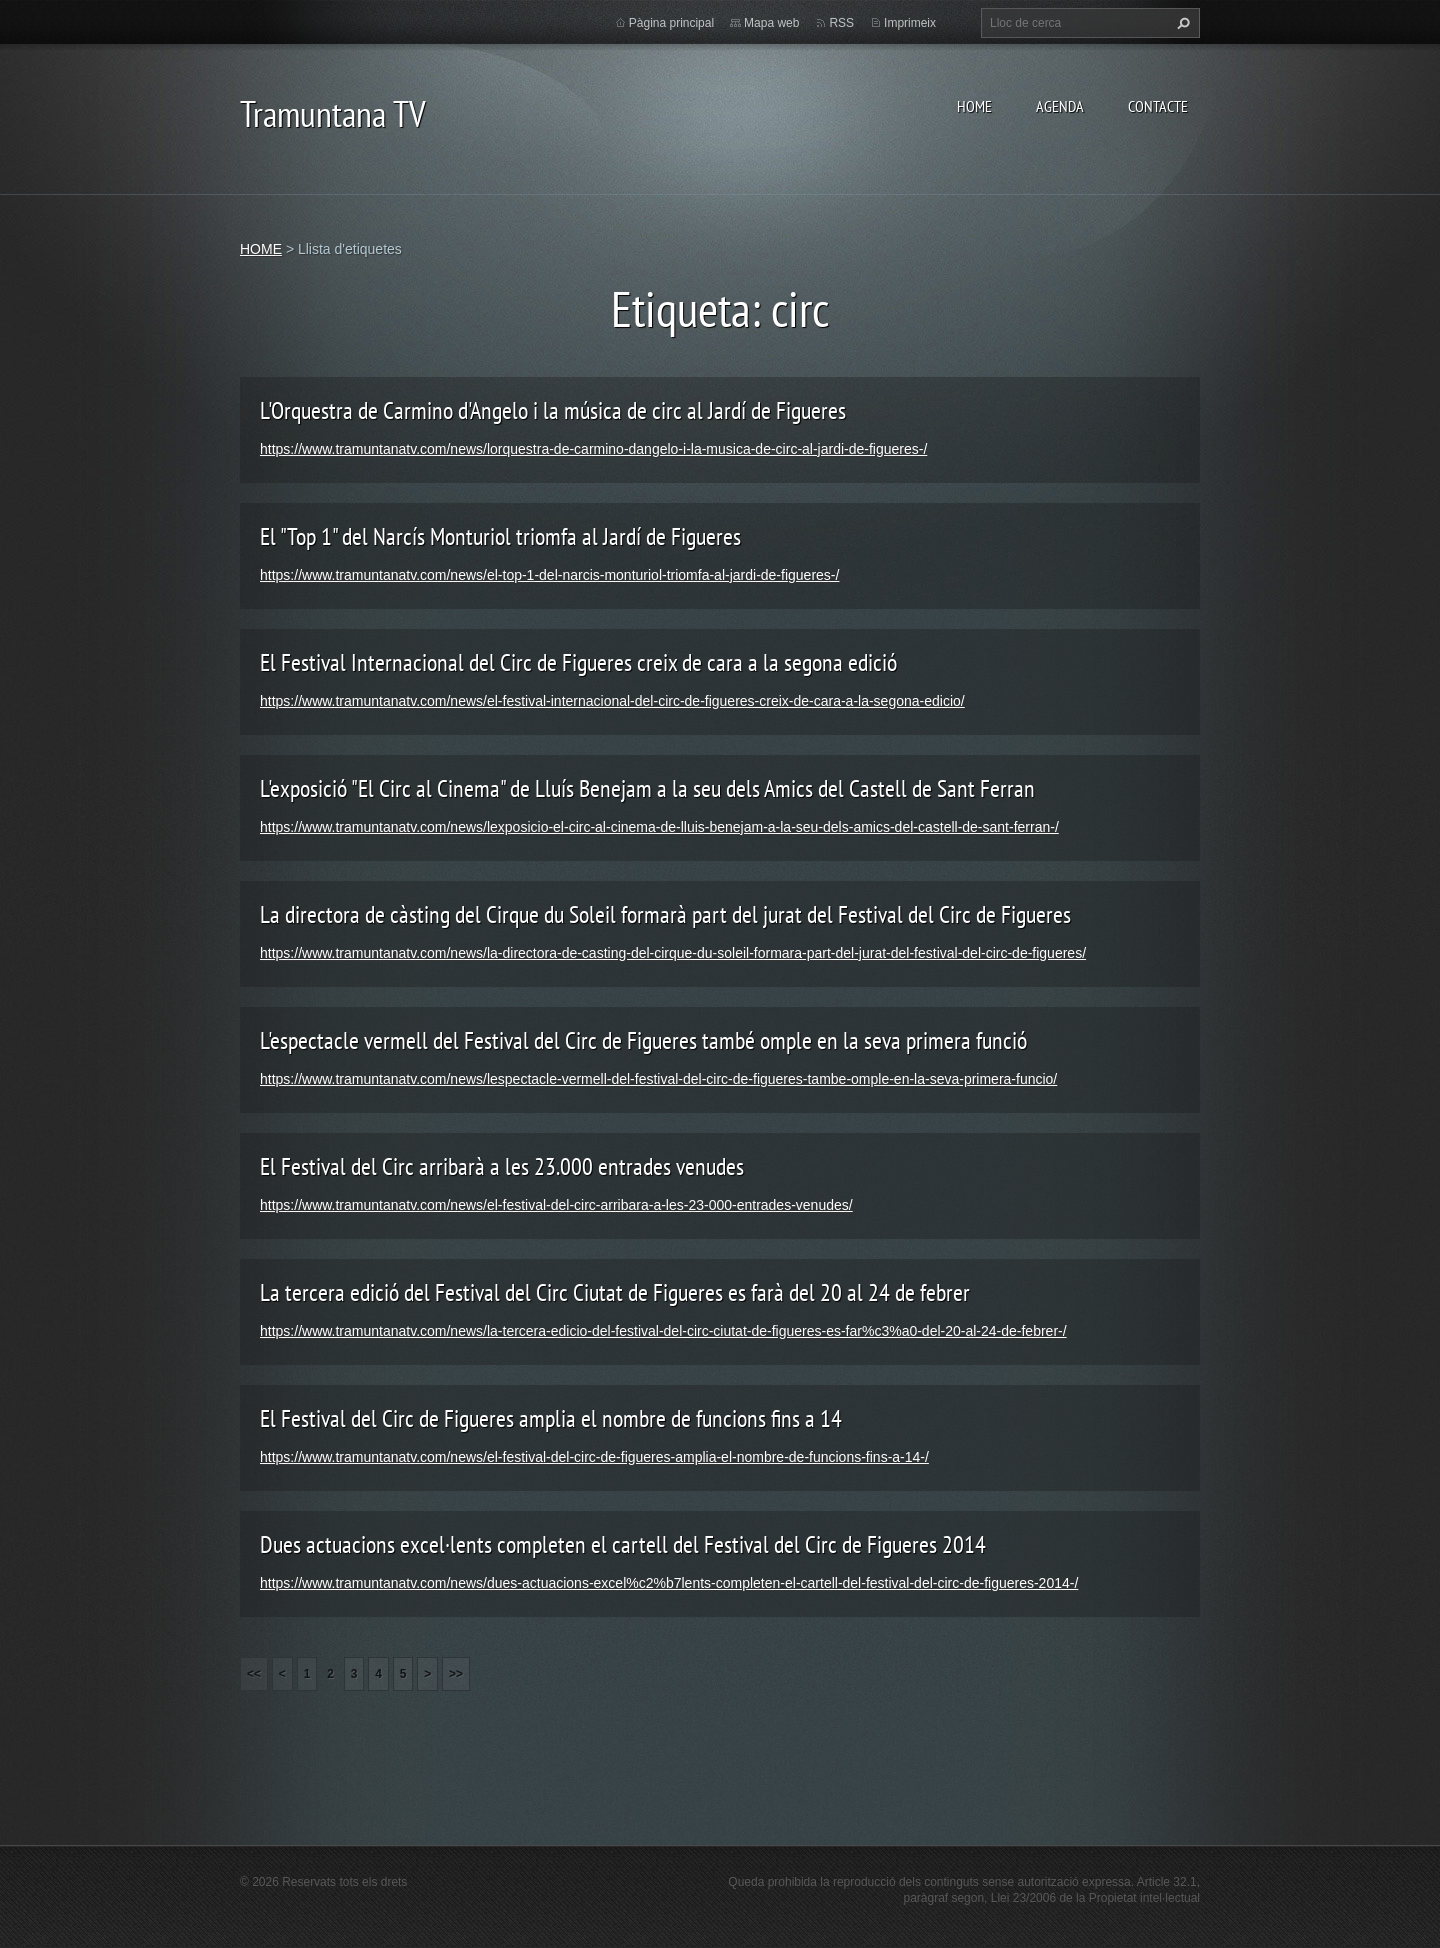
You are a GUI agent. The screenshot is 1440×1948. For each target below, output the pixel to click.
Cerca (1181, 23)
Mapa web (771, 23)
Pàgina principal (671, 23)
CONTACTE (1158, 106)
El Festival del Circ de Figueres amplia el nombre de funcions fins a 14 (551, 1418)
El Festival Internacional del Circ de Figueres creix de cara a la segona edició (578, 662)
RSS (841, 23)
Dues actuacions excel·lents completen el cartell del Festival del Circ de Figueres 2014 (623, 1544)
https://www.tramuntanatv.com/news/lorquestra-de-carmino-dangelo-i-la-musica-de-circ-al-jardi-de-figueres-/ (593, 449)
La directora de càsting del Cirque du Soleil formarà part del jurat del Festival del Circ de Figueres (665, 914)
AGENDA (1060, 106)
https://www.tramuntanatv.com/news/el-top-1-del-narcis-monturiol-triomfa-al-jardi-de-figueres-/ (549, 575)
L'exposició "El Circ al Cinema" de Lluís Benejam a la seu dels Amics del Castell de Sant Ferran (647, 788)
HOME (974, 106)
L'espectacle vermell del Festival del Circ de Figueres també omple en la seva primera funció (643, 1040)
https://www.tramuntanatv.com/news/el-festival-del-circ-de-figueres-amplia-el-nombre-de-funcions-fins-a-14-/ (594, 1457)
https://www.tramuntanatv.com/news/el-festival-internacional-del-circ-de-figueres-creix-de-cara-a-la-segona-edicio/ (612, 701)
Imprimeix (910, 23)
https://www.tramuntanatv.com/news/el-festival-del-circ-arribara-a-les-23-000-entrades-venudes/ (556, 1205)
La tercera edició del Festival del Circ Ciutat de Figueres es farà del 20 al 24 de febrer (615, 1292)
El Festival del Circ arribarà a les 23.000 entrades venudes (502, 1166)
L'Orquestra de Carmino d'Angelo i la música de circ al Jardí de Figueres (553, 410)
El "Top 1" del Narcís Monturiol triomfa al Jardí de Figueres (500, 536)
